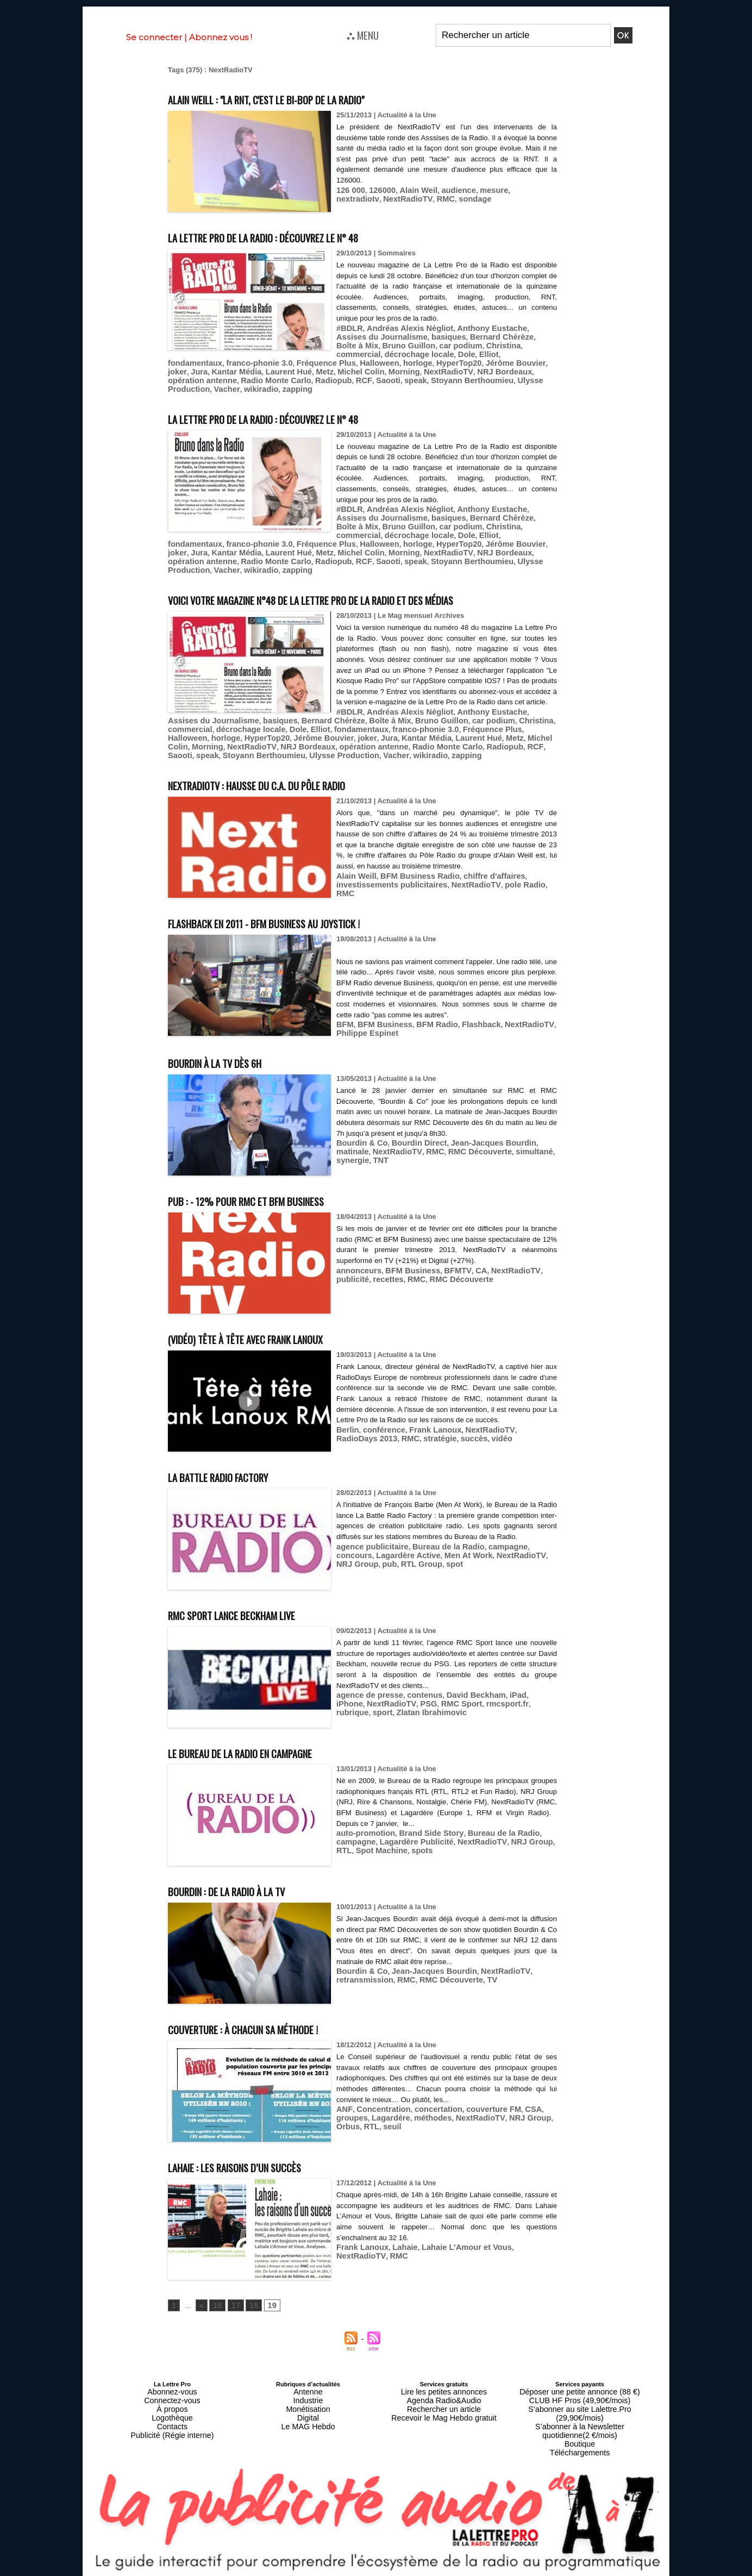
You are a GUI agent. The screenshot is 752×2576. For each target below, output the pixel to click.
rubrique (498, 1697)
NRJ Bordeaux (271, 369)
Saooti (496, 369)
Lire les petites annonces (444, 2386)
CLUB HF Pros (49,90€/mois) (579, 2392)
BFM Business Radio (411, 881)
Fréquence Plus (518, 352)
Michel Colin (511, 361)
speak (521, 369)
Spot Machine (359, 1844)
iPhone (522, 1689)
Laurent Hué (446, 361)
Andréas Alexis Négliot (402, 328)
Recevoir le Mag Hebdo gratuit (444, 2405)
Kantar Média (399, 361)
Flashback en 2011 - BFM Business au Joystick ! (300, 917)
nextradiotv (513, 190)
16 (214, 2300)
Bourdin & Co (359, 1137)
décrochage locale (515, 344)
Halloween (185, 361)
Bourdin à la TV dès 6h (232, 1056)
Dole (344, 352)
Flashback (466, 1019)
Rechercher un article (444, 2399)
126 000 (349, 190)
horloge (220, 361)
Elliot (364, 352)
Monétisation (308, 2399)
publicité (536, 1275)
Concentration (378, 2103)
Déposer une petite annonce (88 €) (580, 2386)
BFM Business (379, 1019)
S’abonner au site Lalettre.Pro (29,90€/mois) (579, 2399)
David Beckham (461, 1689)
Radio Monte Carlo (396, 369)
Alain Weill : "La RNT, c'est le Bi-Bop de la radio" (304, 98)
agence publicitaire (368, 1551)
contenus (415, 1689)
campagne (489, 1551)
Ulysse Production (276, 377)
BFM (344, 1019)
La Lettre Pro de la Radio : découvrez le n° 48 (299, 236)
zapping (385, 377)
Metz (478, 361)
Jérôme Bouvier (307, 361)
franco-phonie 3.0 (458, 352)
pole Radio (504, 889)
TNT (541, 1145)
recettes (350, 1283)
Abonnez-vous (172, 2386)
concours (527, 1551)
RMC (392, 198)
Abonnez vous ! (220, 37)
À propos (172, 2399)
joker (346, 361)
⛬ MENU (363, 34)
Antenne (308, 2386)
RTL (540, 1835)
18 (248, 2300)
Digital (308, 2405)
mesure (477, 190)
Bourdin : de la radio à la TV (248, 1884)
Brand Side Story (420, 1827)
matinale (532, 1137)
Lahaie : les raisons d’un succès (258, 2160)
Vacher (322, 377)
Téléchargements (580, 2425)
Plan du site (349, 2571)
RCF (474, 369)
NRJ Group (510, 1559)
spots (395, 1844)
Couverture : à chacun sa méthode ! (270, 2022)
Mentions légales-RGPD (462, 2563)
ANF (343, 2103)
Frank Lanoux (425, 1434)
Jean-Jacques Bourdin (477, 1137)
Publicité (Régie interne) (172, 2418)
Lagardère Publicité (408, 1835)
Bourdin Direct (410, 1137)
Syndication (402, 2571)
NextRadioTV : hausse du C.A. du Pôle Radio (288, 778)
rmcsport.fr (461, 1697)
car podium (384, 344)
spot (384, 1568)
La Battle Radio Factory (237, 1470)
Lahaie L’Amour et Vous (453, 2241)
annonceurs (356, 1275)
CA (466, 1275)
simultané (480, 1145)
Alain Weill (354, 881)
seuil (344, 2120)
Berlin (346, 1434)
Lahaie (397, 2241)
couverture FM (476, 2103)
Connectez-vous (172, 2392)
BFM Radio (426, 1019)
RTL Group (354, 1568)
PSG (391, 1697)
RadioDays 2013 (526, 1434)
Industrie (308, 2392)
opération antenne (330, 369)
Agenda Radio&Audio (443, 2392)
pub (539, 1559)
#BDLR (348, 328)
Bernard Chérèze (444, 336)
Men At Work (418, 1559)
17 (231, 2300)
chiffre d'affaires (477, 881)
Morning (182, 369)
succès (401, 1442)
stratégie (371, 1442)
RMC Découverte (432, 1145)
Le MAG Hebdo (308, 2412)
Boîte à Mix (496, 336)
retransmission (361, 1973)
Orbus (510, 2112)
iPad (498, 1689)
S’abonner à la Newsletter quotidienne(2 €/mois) (580, 2408)
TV (476, 1973)
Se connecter (154, 37)
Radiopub (447, 369)
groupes (538, 2103)
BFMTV (445, 1275)
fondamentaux (401, 352)
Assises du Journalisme (381, 718)
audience (446, 190)
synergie (515, 1145)
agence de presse (366, 1689)
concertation (427, 2103)
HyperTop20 (256, 361)
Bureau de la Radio (436, 1551)
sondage (418, 198)
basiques (397, 336)
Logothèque (172, 2405)
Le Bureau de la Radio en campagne (267, 1746)
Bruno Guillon (207, 726)
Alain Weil (410, 190)
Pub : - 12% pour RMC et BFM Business (276, 1194)
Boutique (579, 2418)
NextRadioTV (358, 198)
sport (526, 1697)
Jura (365, 361)
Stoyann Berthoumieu (204, 377)
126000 (377, 190)
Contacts (172, 2412)
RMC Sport (421, 1697)
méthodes (391, 2112)
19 (265, 2300)
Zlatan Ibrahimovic (367, 1706)
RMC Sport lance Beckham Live (256, 1608)
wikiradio (353, 377)
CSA (512, 2103)
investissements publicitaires (385, 889)
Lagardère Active (364, 1559)
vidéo (427, 1442)
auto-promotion (362, 1827)
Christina (421, 344)
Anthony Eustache (475, 328)
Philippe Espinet (363, 1027)
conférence (379, 1434)
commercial (460, 344)
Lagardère (353, 2112)
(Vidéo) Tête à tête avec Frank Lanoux (276, 1332)
